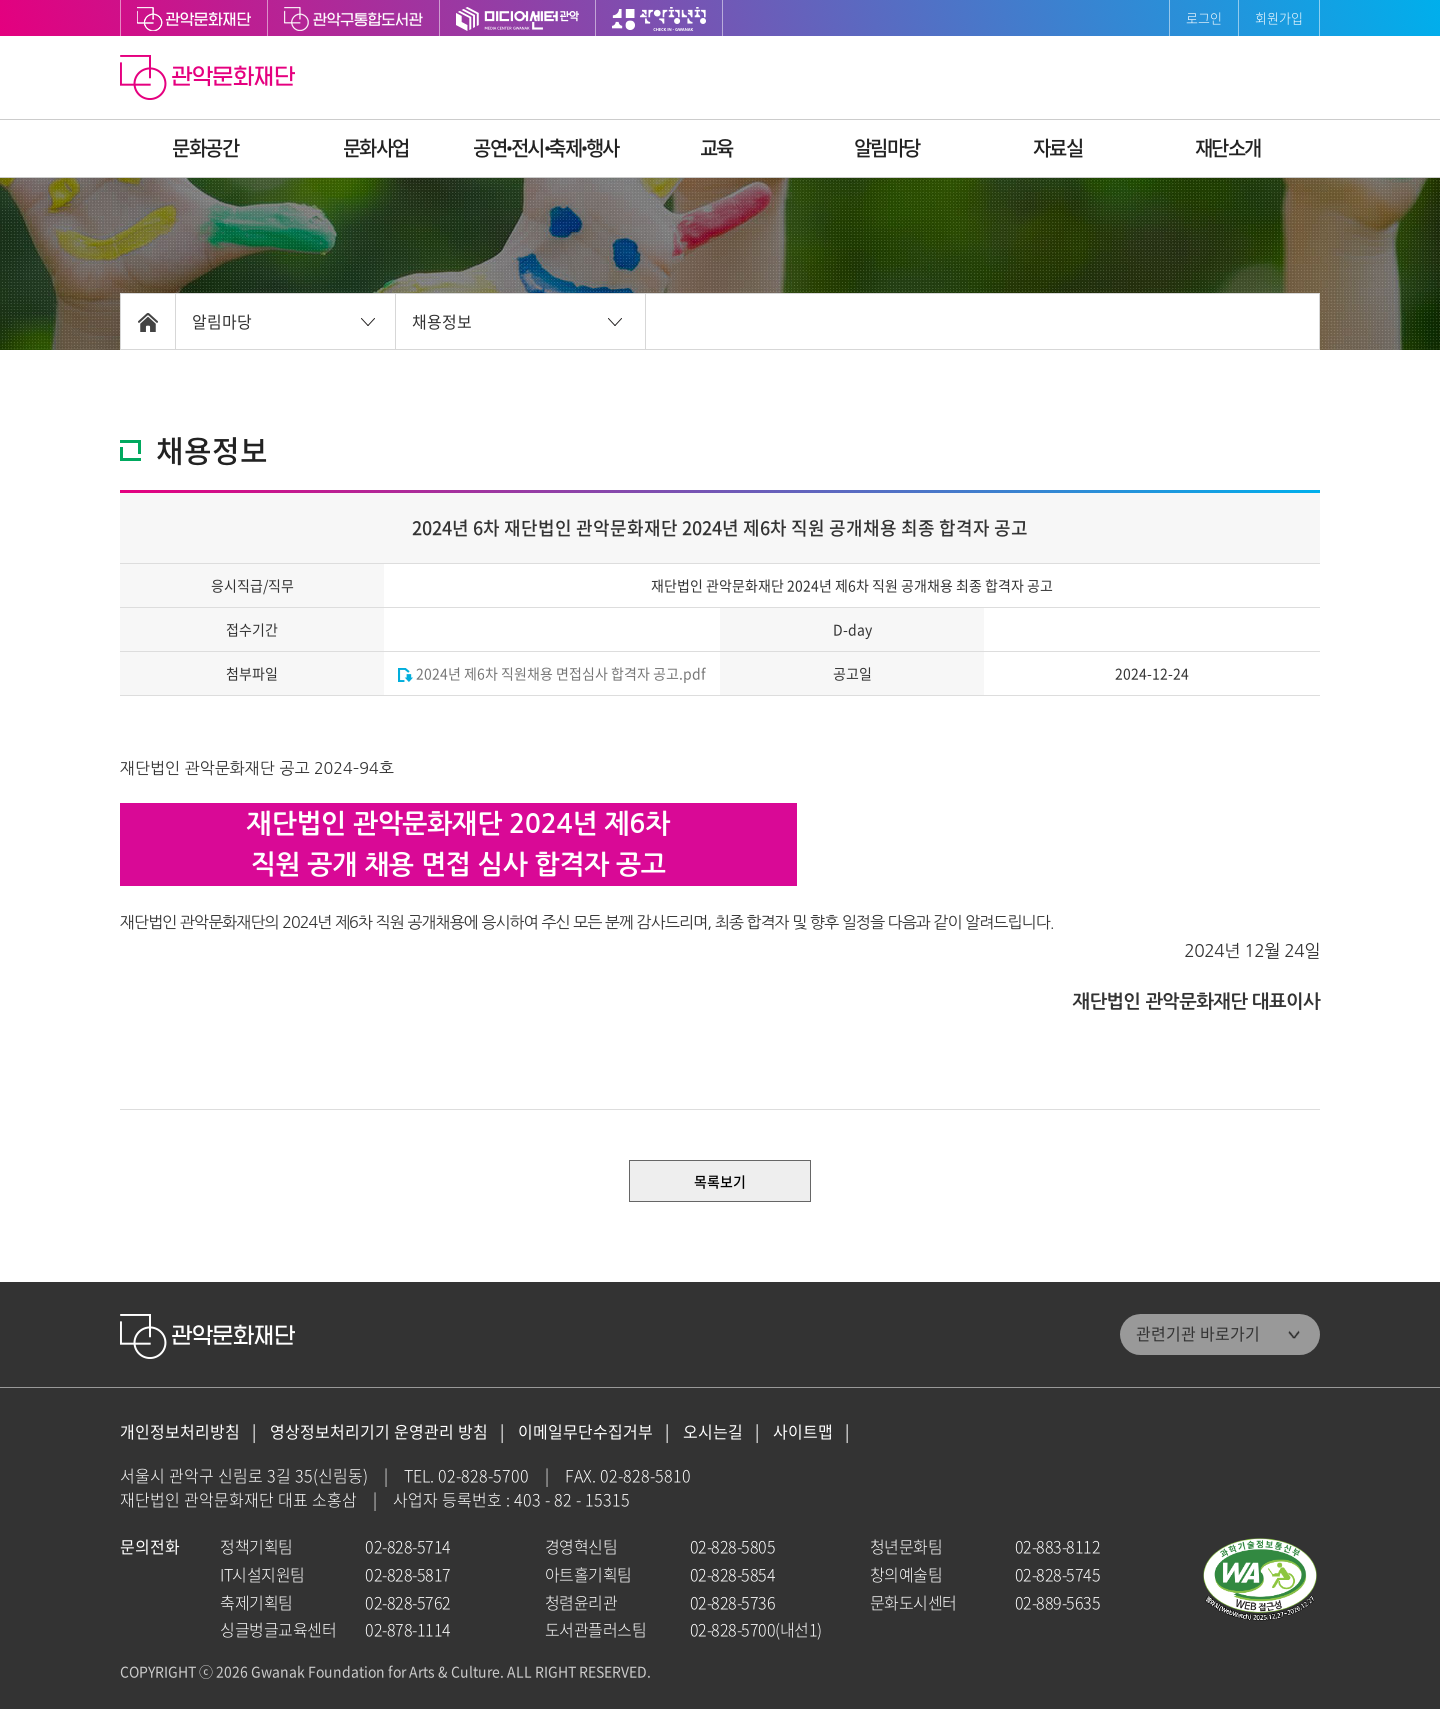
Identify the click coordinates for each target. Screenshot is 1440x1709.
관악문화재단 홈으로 (210, 80)
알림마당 (887, 147)
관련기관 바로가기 (1198, 1333)
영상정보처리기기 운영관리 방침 (379, 1431)
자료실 (1058, 147)
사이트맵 (803, 1431)
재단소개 (1228, 147)
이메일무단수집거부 (585, 1431)
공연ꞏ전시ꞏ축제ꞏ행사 (546, 147)
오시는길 (713, 1431)
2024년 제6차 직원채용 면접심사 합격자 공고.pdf (552, 673)
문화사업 (376, 147)
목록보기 (720, 1181)
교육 (716, 147)
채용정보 (442, 321)
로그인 (1204, 17)
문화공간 (205, 147)
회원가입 (1279, 17)
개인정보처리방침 (180, 1431)
